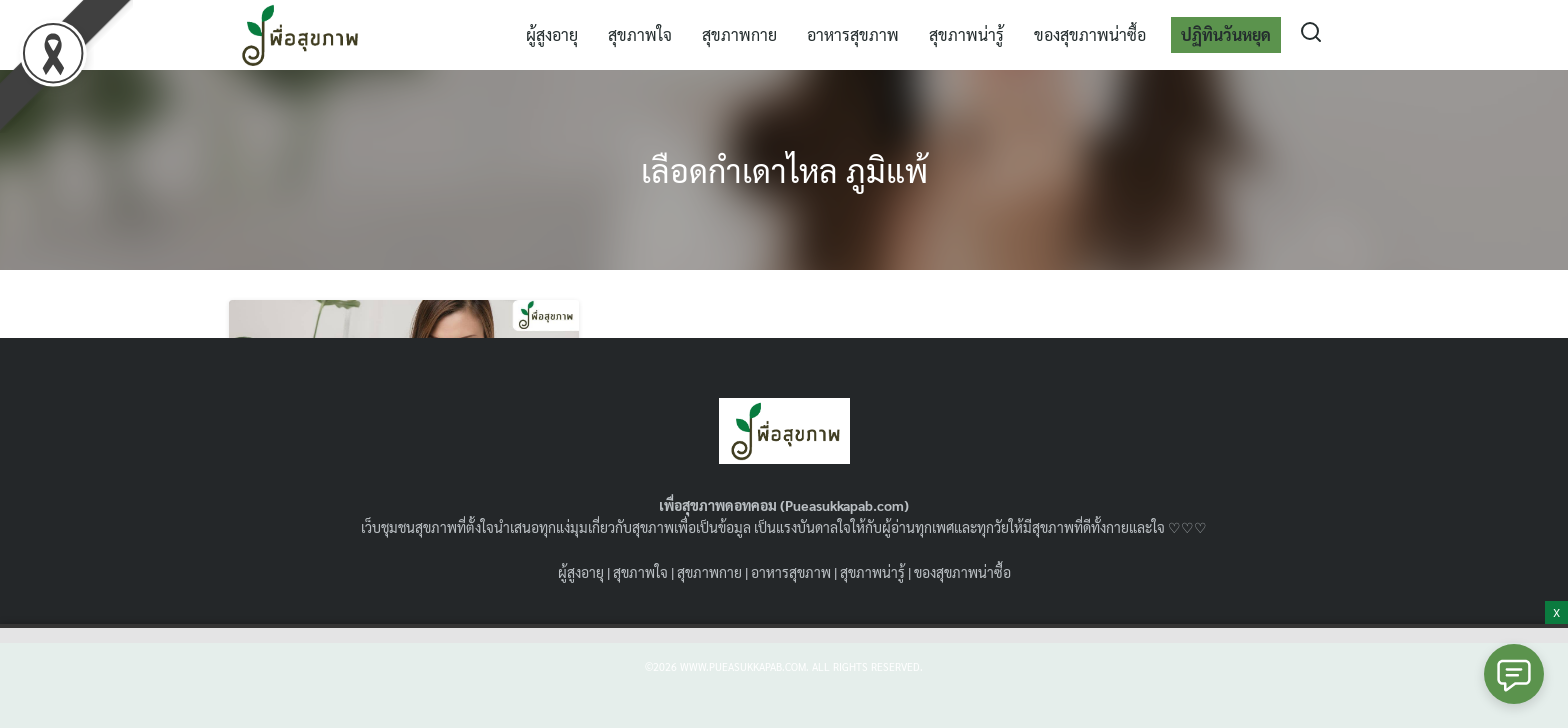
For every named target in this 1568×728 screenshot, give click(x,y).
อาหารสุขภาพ (853, 34)
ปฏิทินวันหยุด (1226, 34)
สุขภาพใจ (640, 34)
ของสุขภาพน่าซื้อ (1090, 34)
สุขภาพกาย (739, 34)
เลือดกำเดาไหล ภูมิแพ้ (784, 169)
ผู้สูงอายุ (552, 34)
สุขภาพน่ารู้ (966, 34)
